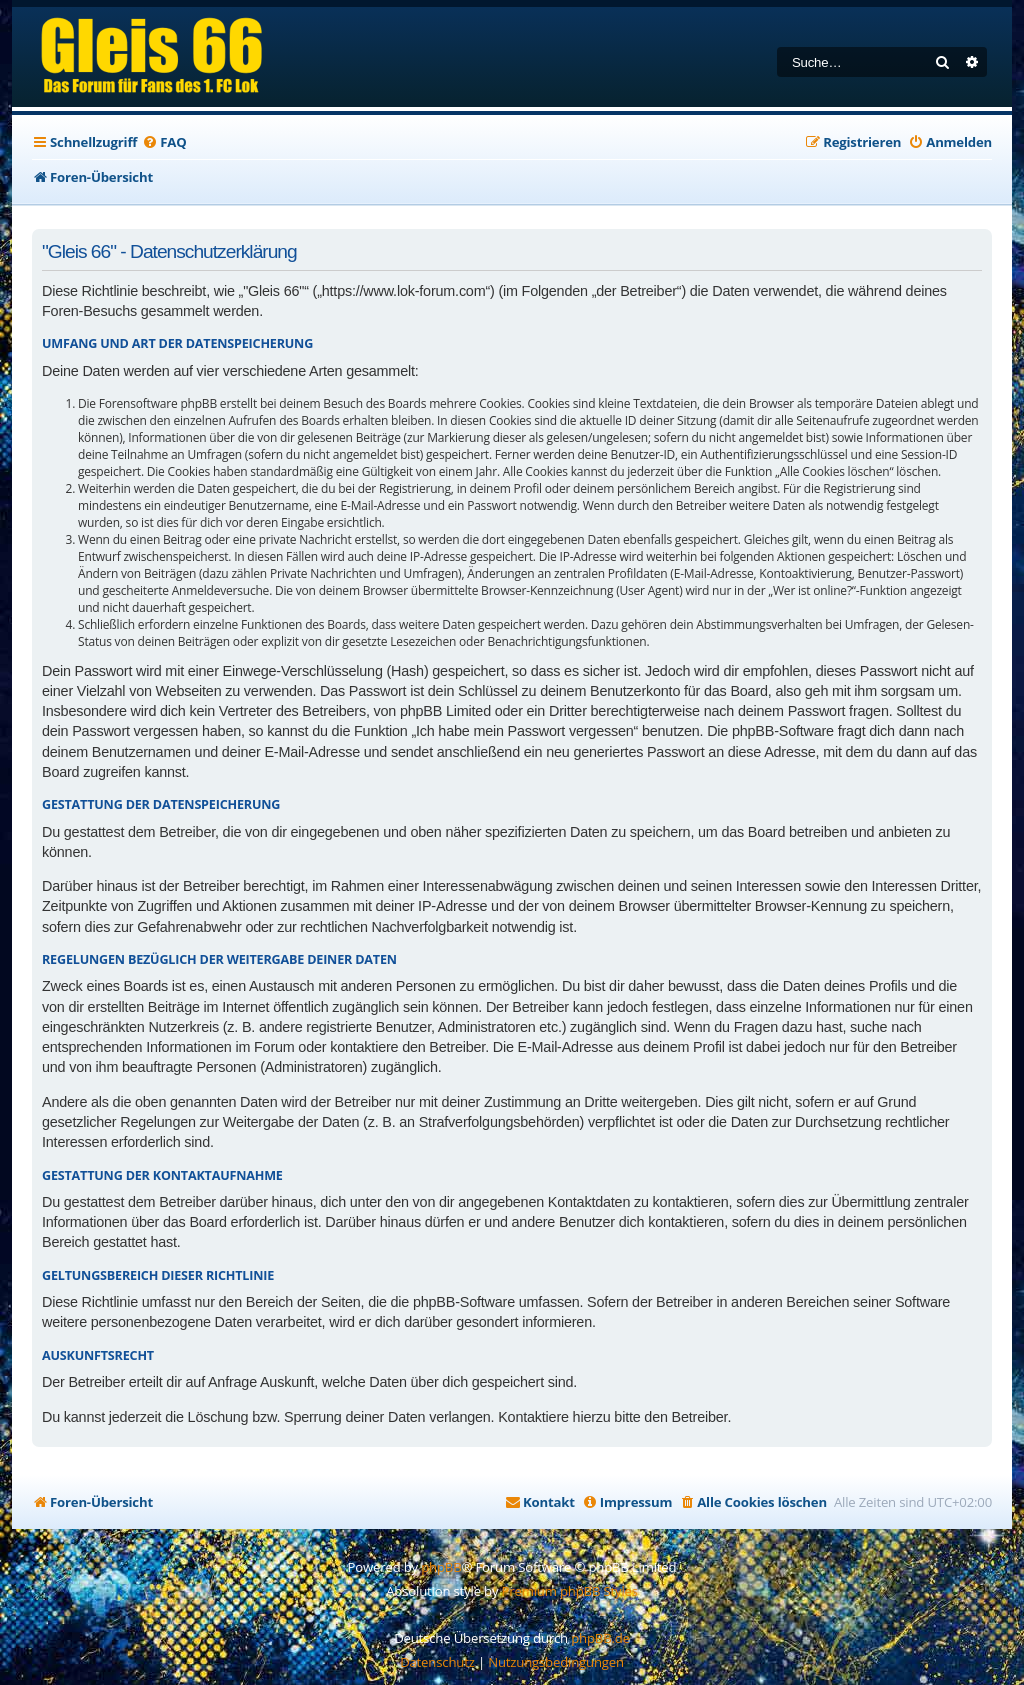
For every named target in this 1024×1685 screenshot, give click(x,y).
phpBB (441, 1567)
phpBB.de (600, 1638)
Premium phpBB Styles (570, 1591)
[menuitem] (164, 142)
